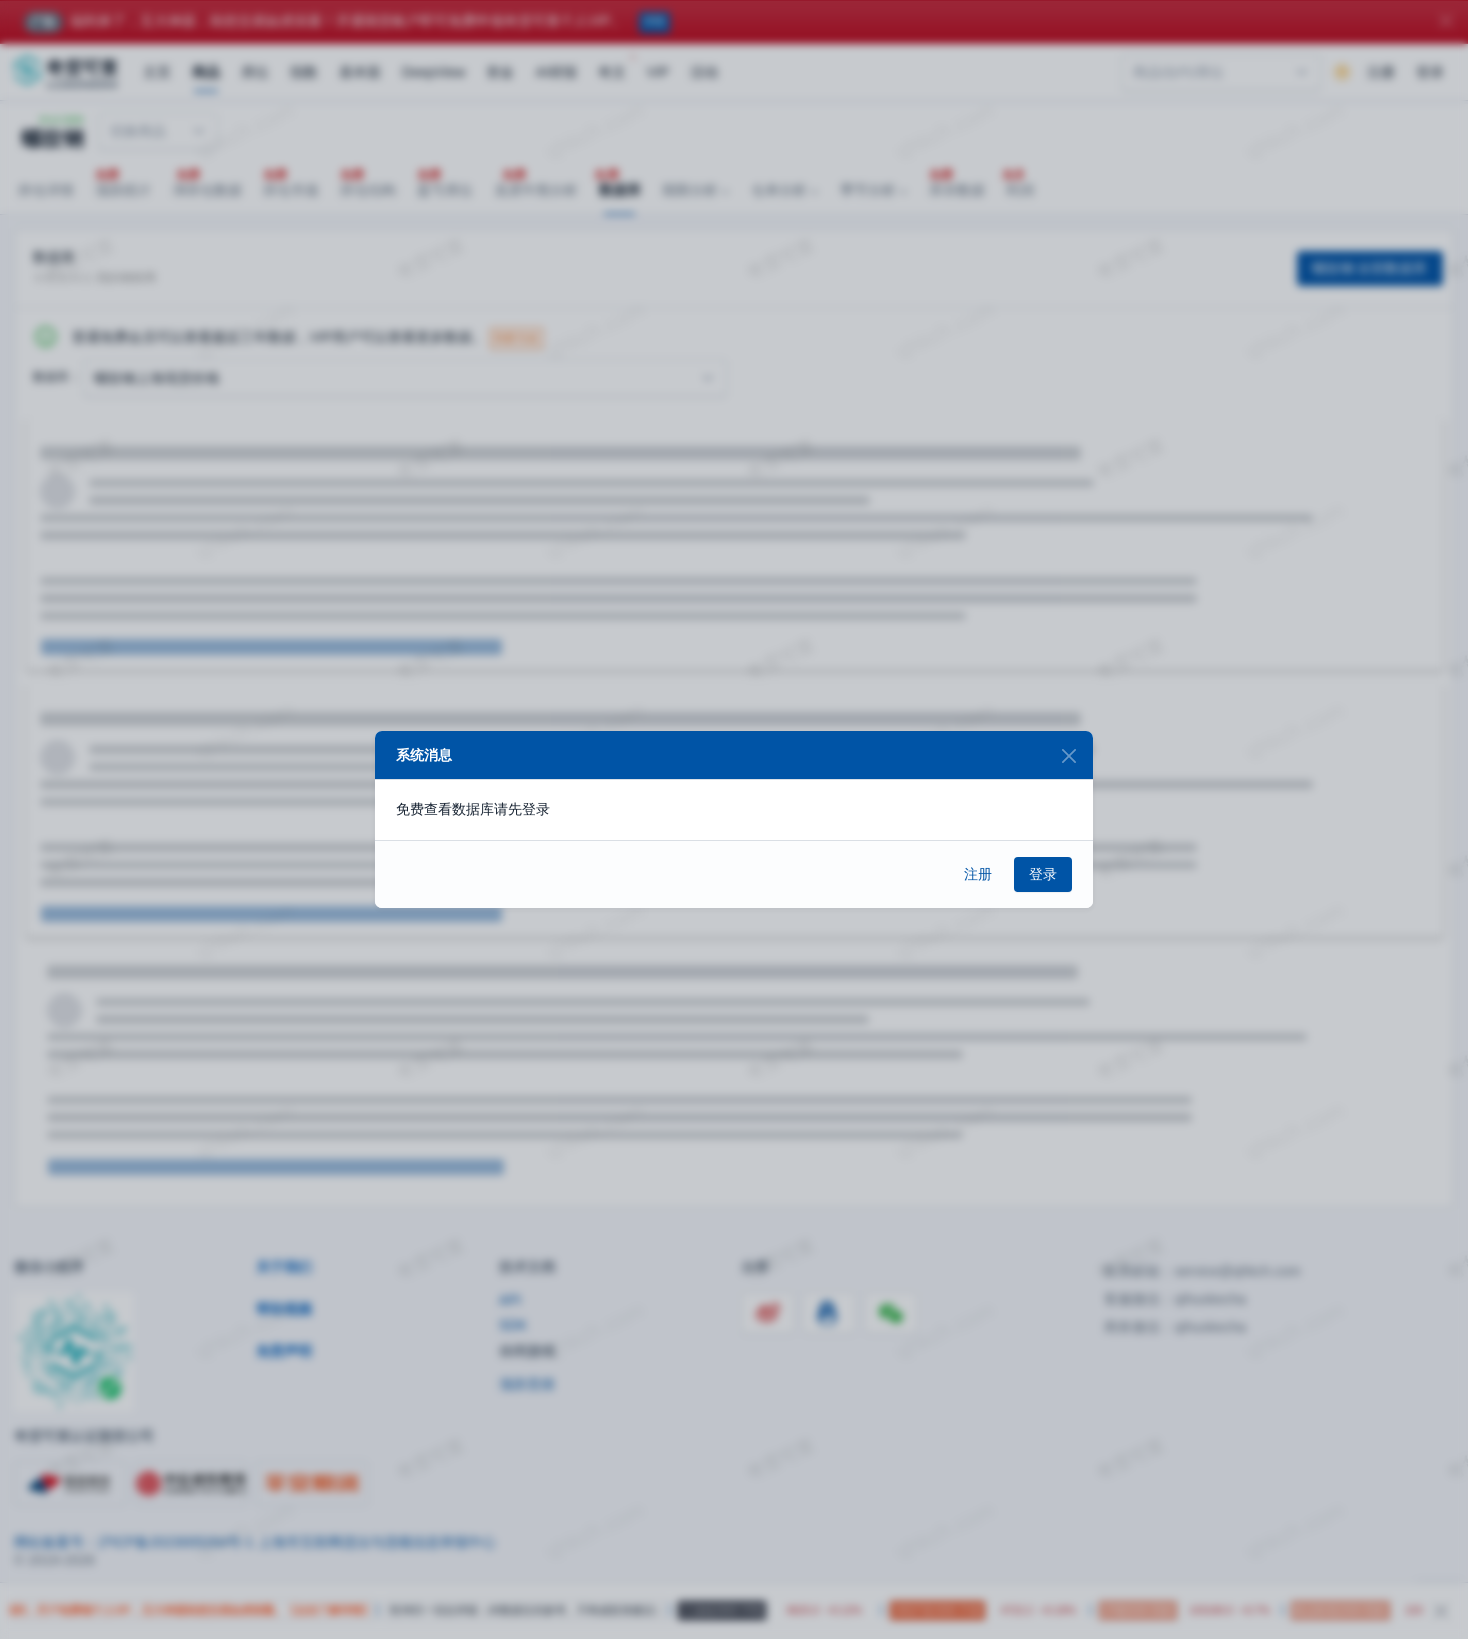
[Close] (1068, 755)
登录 (1043, 874)
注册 (978, 874)
